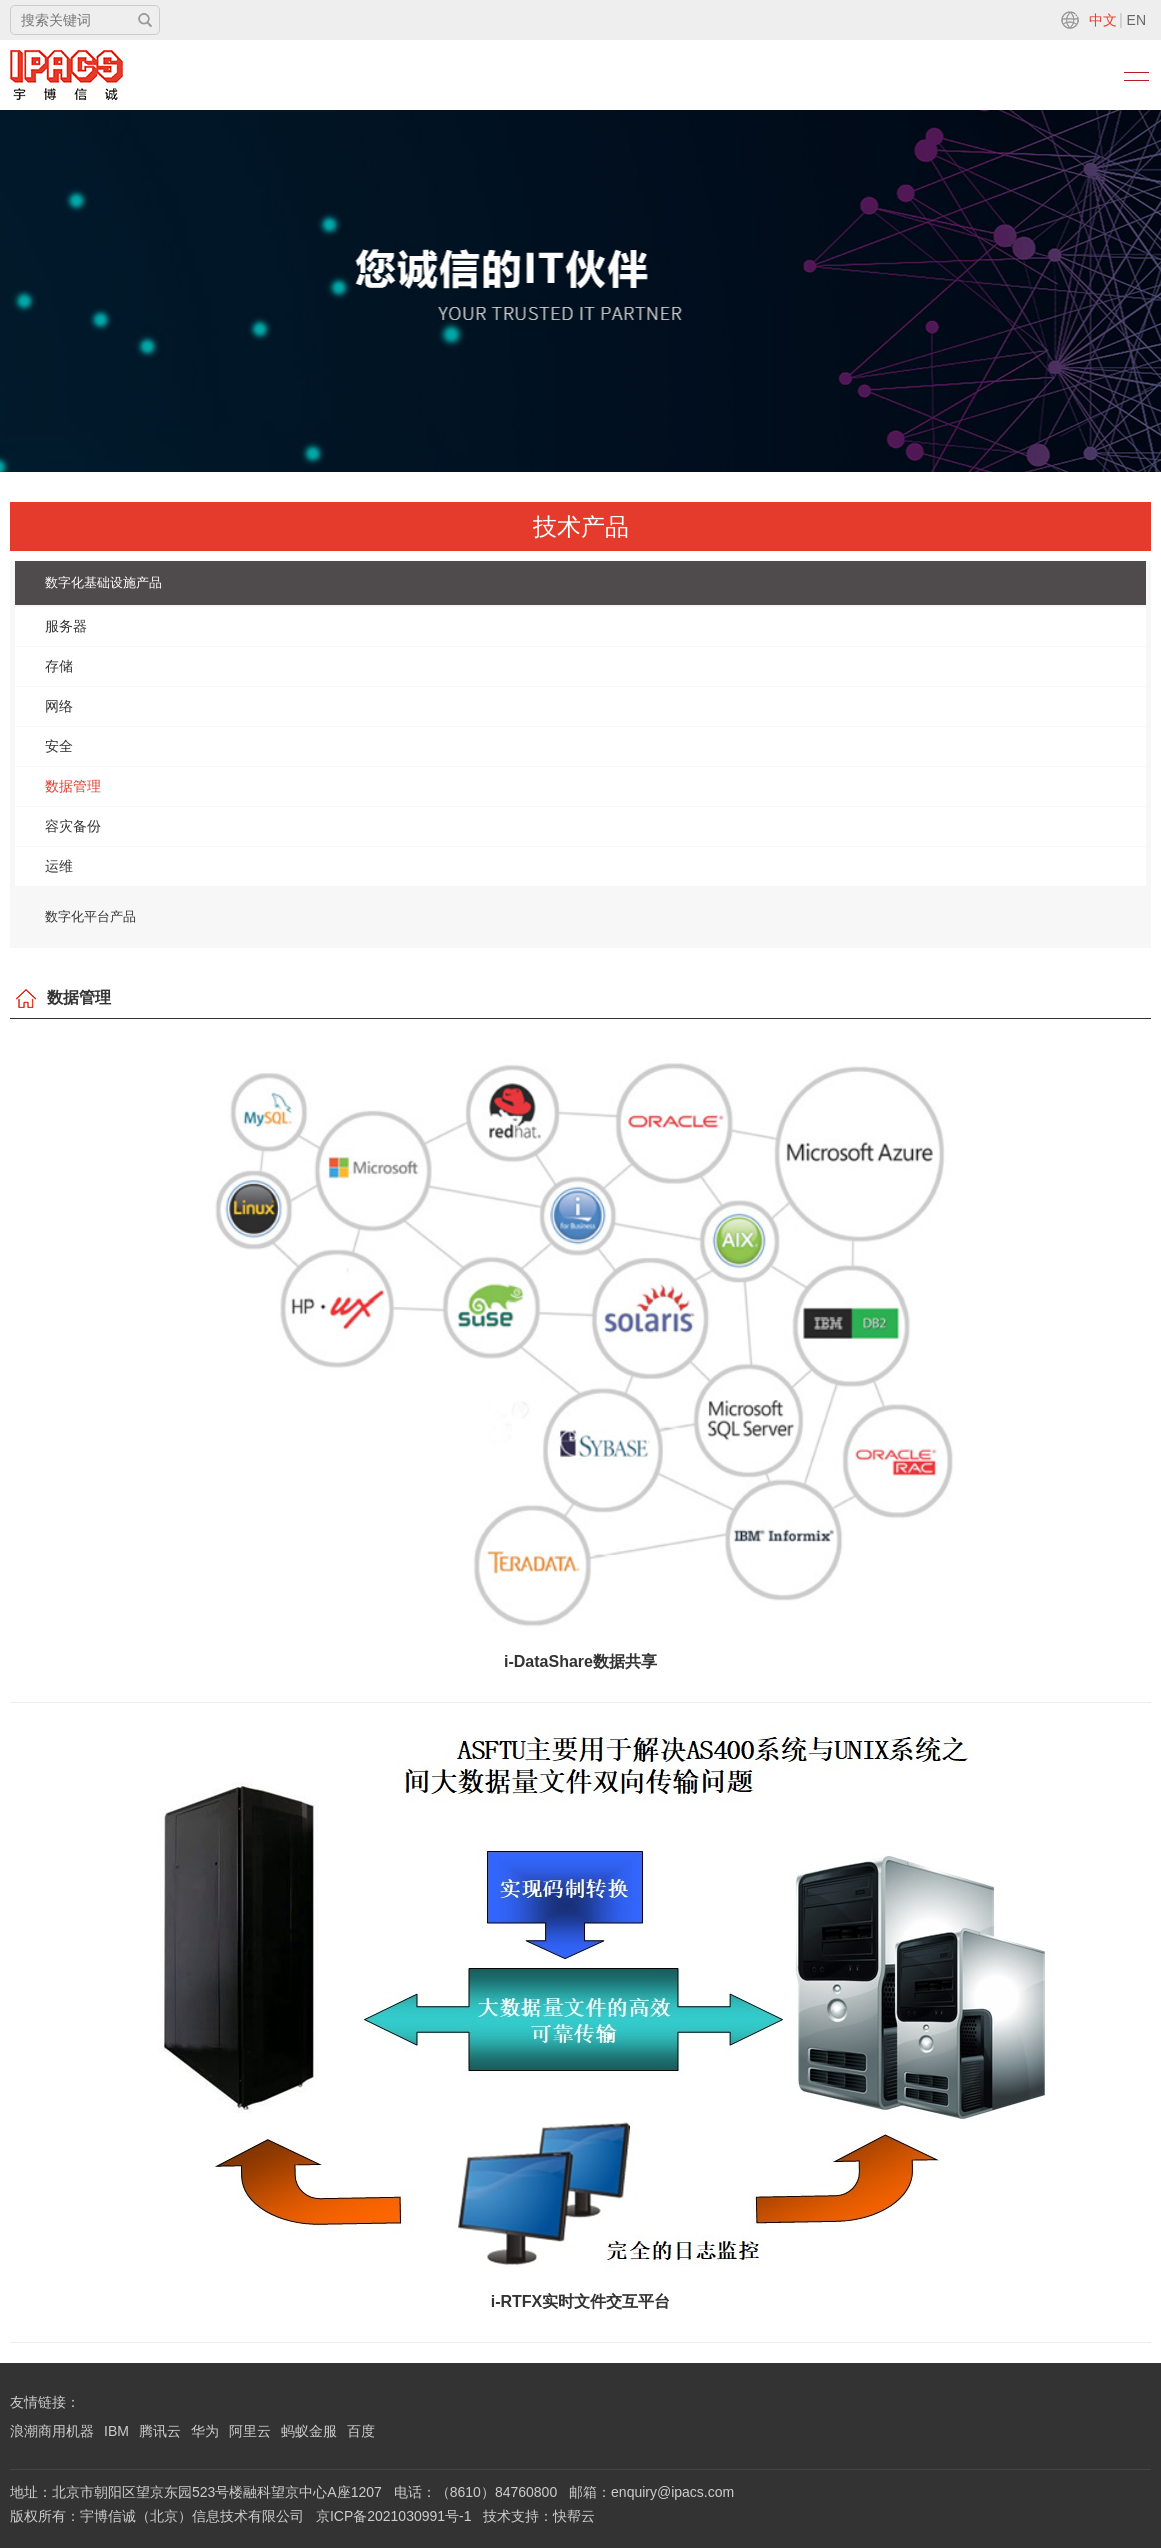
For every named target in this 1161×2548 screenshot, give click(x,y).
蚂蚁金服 (309, 2431)
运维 (59, 866)
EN (1136, 20)
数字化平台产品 (90, 916)
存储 (59, 666)
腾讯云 (160, 2431)
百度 (361, 2431)
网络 (59, 706)
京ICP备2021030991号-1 (394, 2516)
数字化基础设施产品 (103, 582)
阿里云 (250, 2431)
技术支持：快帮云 (539, 2516)
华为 (205, 2431)
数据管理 (73, 786)
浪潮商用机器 (52, 2431)
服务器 (66, 626)
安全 (59, 746)
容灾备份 (73, 826)
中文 (1103, 20)
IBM (116, 2431)
